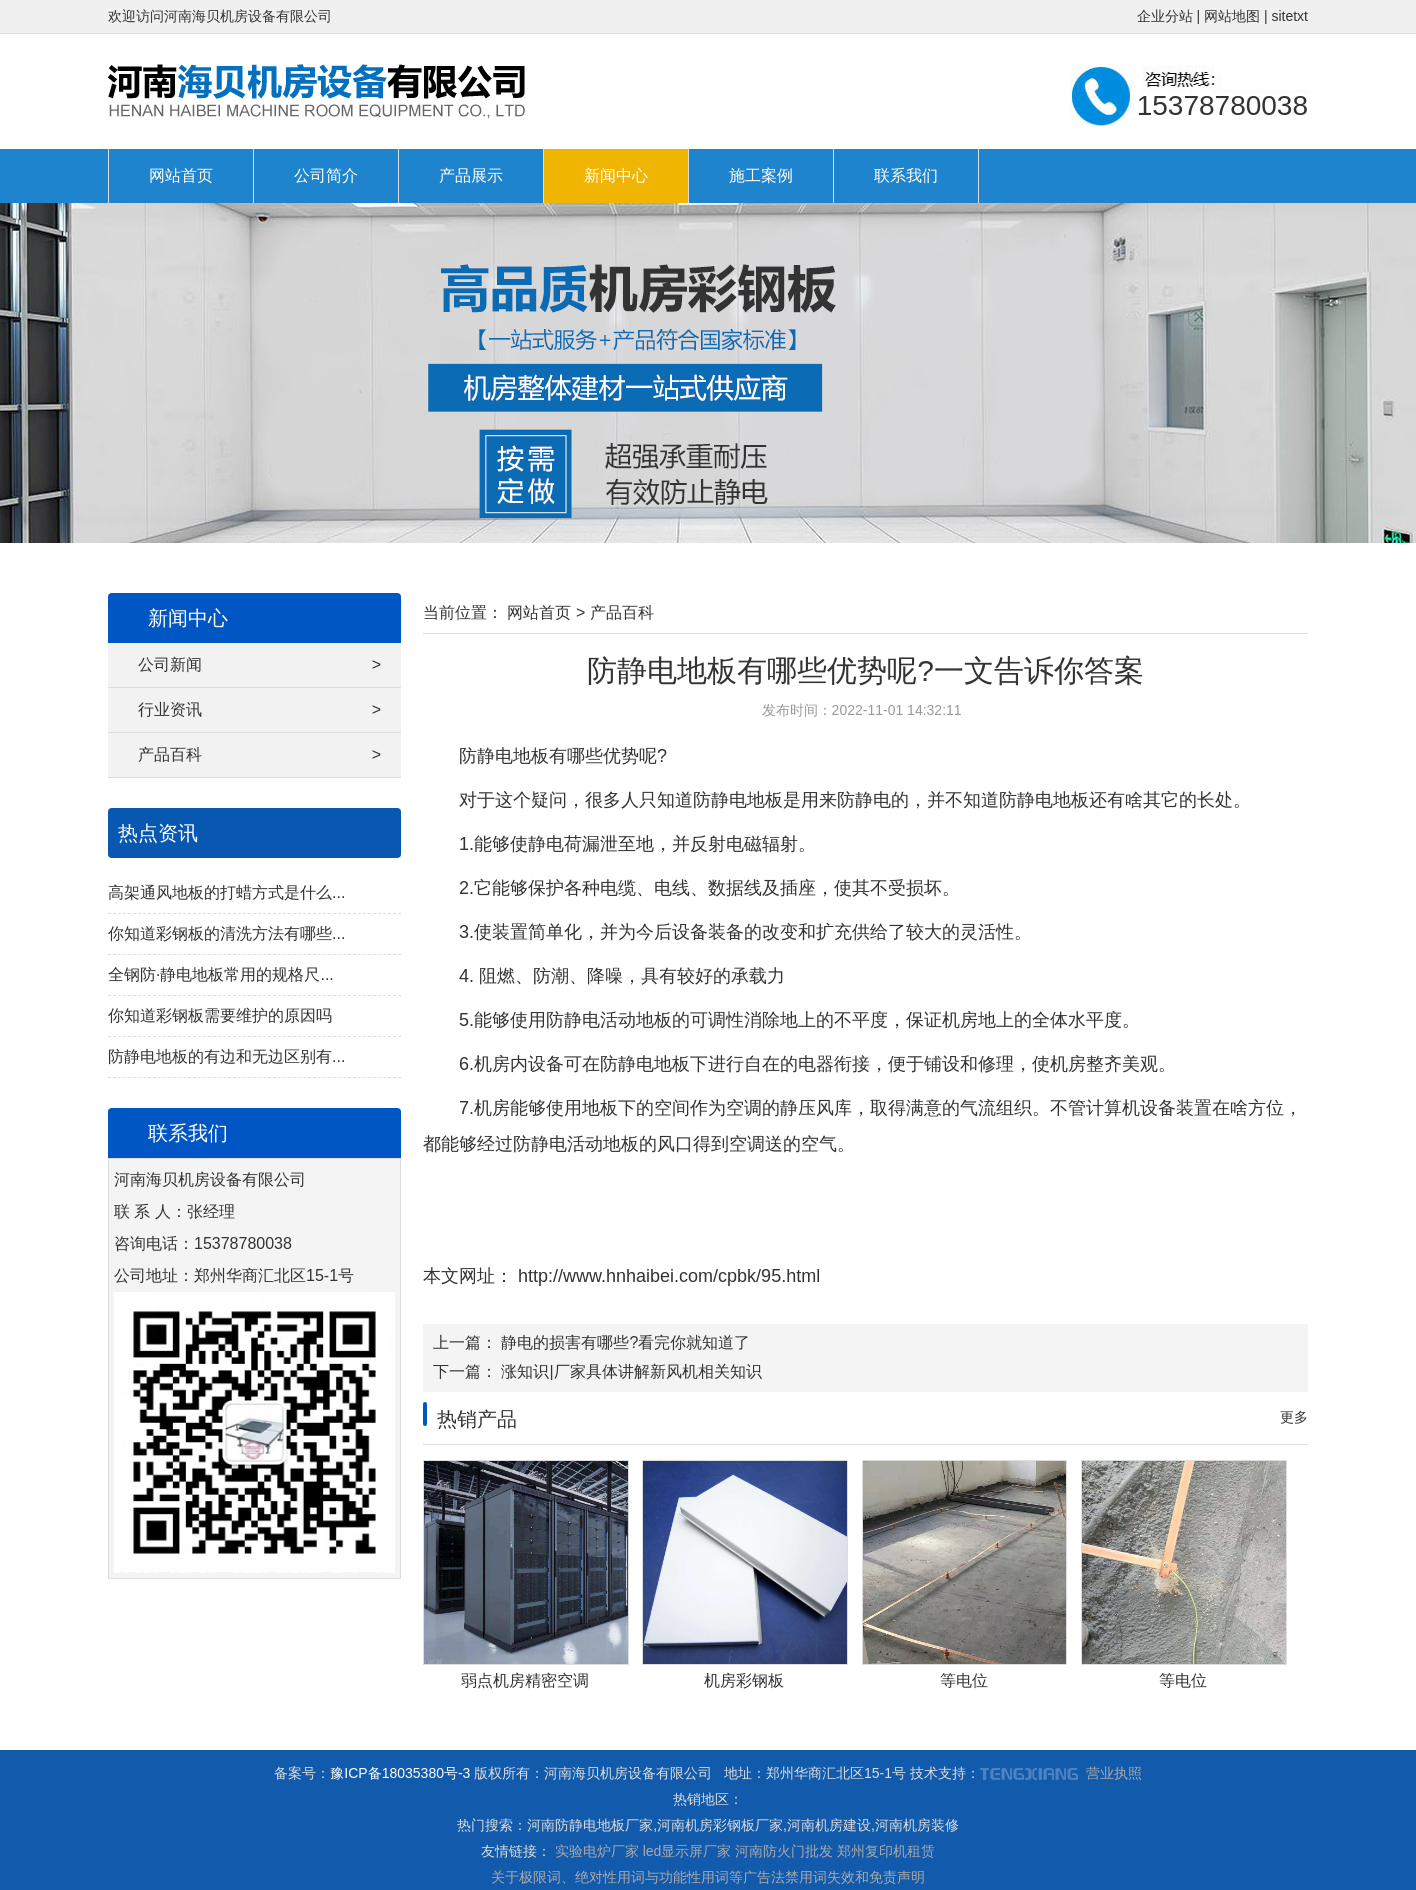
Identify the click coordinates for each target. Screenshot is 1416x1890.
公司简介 (326, 175)
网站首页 (181, 175)
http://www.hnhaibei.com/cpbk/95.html (666, 1276)
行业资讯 (259, 710)
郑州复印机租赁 (886, 1851)
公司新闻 (259, 665)
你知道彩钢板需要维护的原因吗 (220, 1015)
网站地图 (1232, 16)
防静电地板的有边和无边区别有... (226, 1056)
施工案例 (761, 175)
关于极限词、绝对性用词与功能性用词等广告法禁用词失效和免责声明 (708, 1877)
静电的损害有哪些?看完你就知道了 (625, 1342)
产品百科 (259, 755)
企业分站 (1165, 16)
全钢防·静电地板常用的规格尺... (221, 974)
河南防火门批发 (784, 1851)
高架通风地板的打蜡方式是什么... (226, 892)
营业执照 (1114, 1773)
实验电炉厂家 (597, 1851)
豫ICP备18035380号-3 (400, 1773)
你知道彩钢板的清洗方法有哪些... (226, 933)
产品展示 (471, 175)
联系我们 (906, 175)
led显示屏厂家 (687, 1851)
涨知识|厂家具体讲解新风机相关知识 (631, 1371)
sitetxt (1289, 16)
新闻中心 (616, 175)
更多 (1294, 1417)
